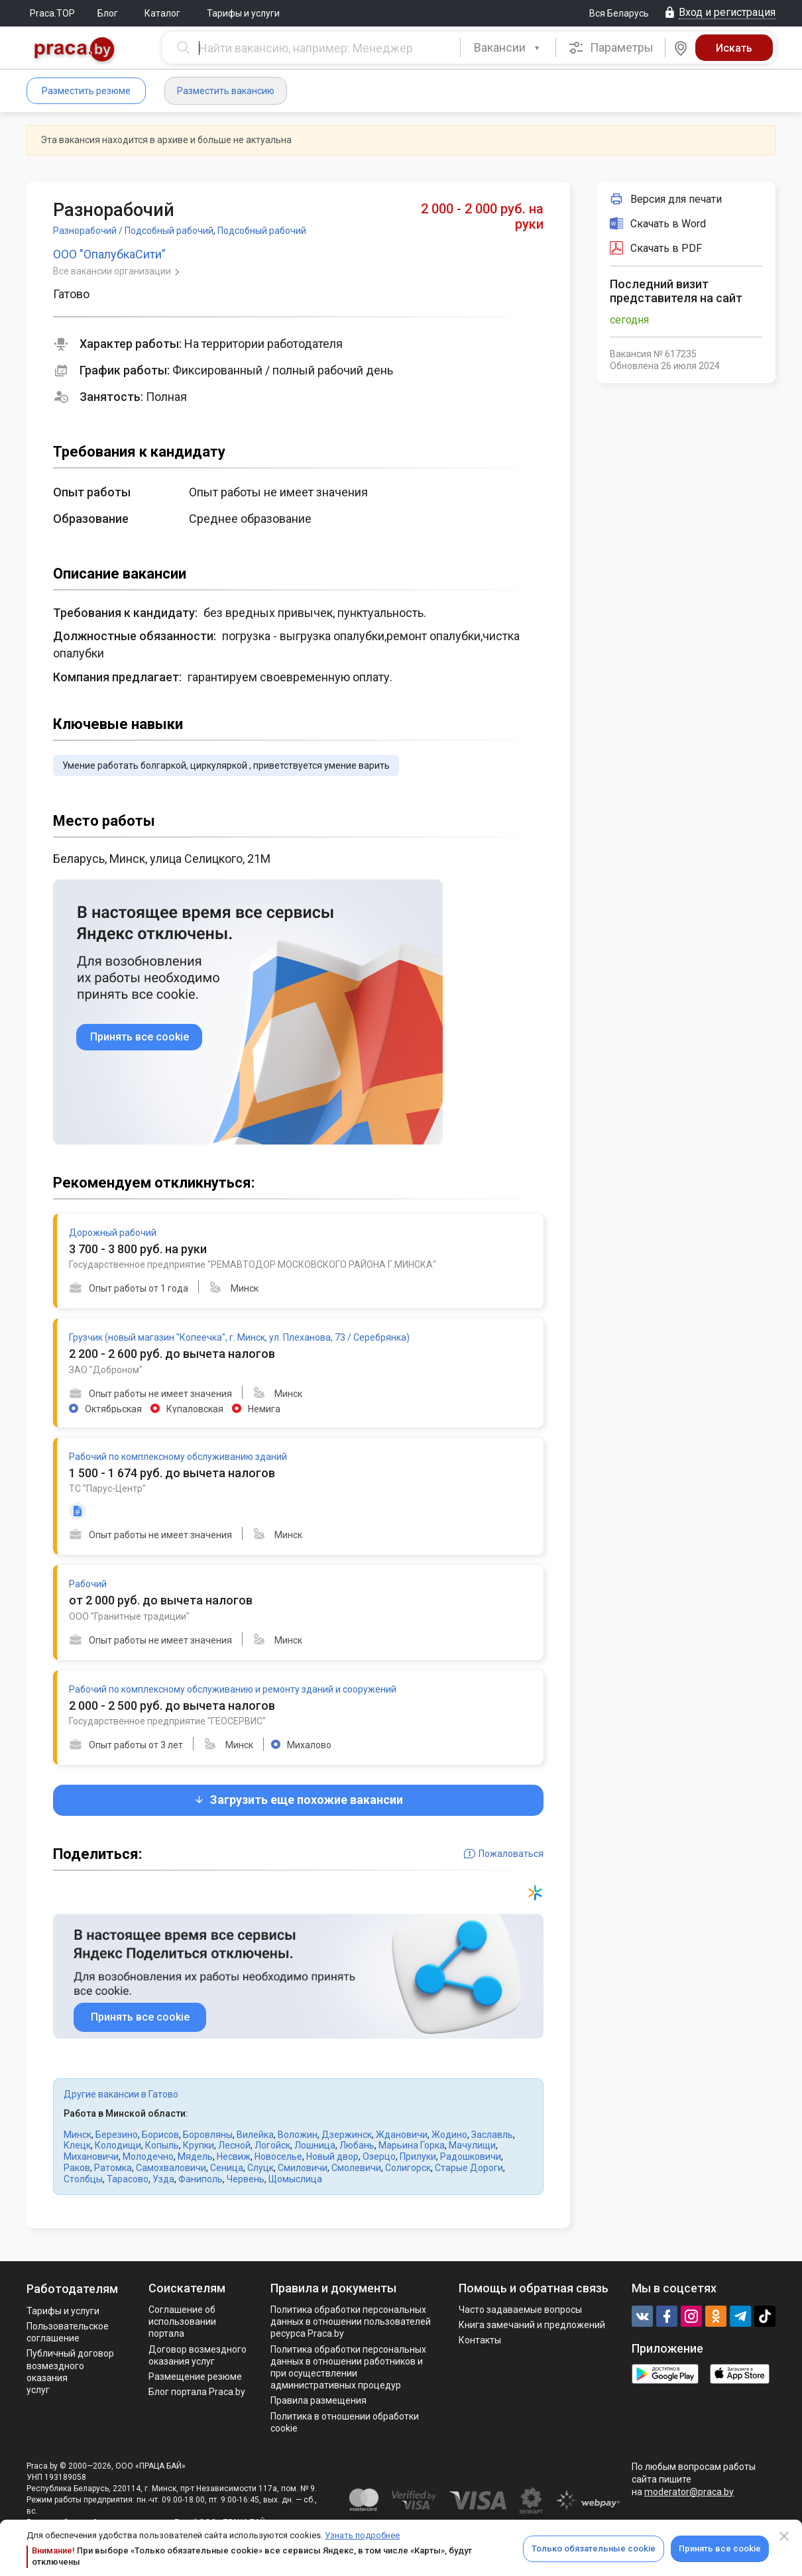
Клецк (77, 2145)
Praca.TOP (52, 13)
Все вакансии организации (113, 271)
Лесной (234, 2145)
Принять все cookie (720, 2548)
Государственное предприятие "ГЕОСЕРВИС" (167, 1721)
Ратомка (113, 2167)
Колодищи (118, 2145)
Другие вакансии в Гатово (121, 2094)
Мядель (195, 2156)
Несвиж (234, 2156)
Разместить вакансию (225, 90)
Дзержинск (346, 2134)
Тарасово (127, 2179)
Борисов (160, 2134)
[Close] (784, 2536)
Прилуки (418, 2156)
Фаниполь (200, 2179)
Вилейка (255, 2134)
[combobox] (508, 48)
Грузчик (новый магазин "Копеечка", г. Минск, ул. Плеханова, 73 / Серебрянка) (239, 1337)
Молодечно (148, 2156)
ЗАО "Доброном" (106, 1370)
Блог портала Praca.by (196, 2391)
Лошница (314, 2145)
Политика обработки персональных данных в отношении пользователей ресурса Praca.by (350, 2321)
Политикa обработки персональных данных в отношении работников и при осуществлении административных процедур (348, 2367)
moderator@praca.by (689, 2492)
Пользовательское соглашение (68, 2332)
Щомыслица (295, 2179)
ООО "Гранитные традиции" (129, 1616)
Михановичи (91, 2156)
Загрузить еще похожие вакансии (298, 1800)
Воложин (297, 2134)
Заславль (492, 2134)
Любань (356, 2145)
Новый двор (332, 2156)
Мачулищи (472, 2145)
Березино (116, 2134)
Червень (245, 2179)
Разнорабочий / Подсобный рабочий (133, 230)
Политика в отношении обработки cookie (344, 2422)
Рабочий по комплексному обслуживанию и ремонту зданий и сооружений (232, 1689)
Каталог (162, 13)
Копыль (162, 2145)
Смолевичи (356, 2167)
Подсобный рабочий (261, 230)
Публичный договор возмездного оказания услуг (70, 2371)
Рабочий (88, 1584)
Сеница (226, 2167)
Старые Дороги (469, 2167)
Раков (77, 2167)
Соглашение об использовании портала (182, 2321)
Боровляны (208, 2134)
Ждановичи (402, 2134)
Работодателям (72, 2289)
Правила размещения (318, 2400)
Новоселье (278, 2156)
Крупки (198, 2145)
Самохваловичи (171, 2167)
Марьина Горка (411, 2145)
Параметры (611, 48)
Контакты (480, 2340)
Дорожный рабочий (112, 1232)
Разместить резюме (86, 90)
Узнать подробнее (362, 2535)
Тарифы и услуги (243, 13)
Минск (77, 2134)
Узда (163, 2179)
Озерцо (379, 2156)
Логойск (272, 2145)
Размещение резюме (195, 2376)
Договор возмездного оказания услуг (197, 2355)
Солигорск (408, 2167)
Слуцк (260, 2167)
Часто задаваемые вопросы (520, 2309)
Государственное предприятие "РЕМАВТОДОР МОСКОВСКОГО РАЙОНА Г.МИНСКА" (252, 1264)
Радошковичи (470, 2156)
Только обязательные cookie (594, 2548)
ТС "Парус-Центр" (107, 1488)
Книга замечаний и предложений (532, 2325)
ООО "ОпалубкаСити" (109, 254)
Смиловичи (302, 2167)
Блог (107, 13)
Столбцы (83, 2179)
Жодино (449, 2134)
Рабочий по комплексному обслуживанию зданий (178, 1456)
